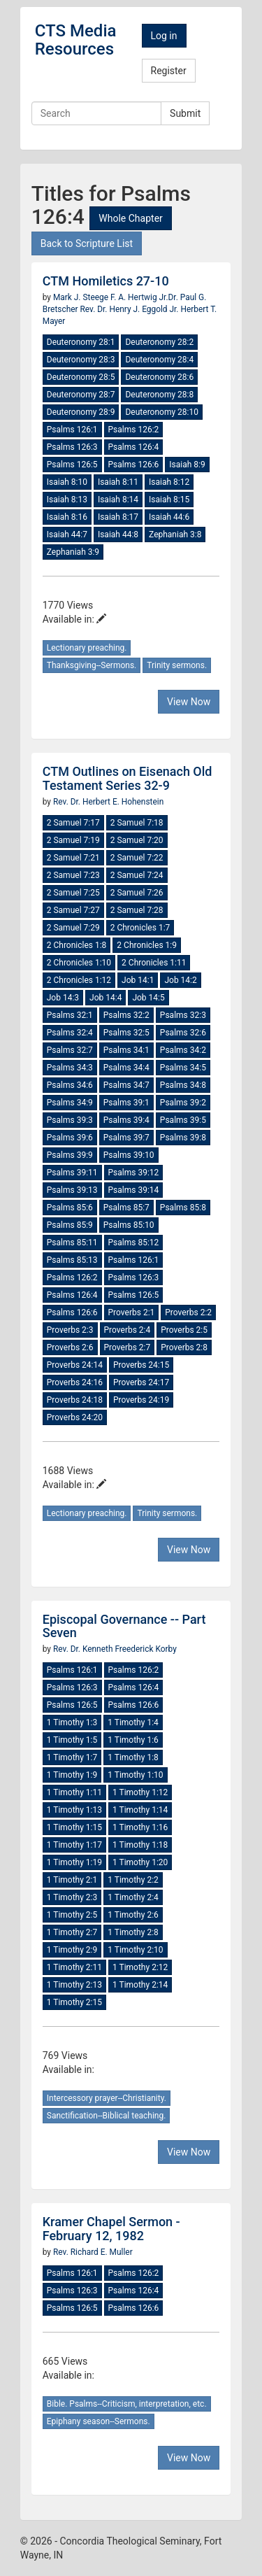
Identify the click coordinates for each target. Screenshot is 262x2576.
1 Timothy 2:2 (133, 1880)
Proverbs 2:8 (184, 1347)
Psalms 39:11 (72, 1172)
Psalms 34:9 (70, 1102)
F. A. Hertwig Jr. (139, 297)
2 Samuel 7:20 (136, 840)
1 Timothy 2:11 (74, 1967)
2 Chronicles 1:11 (154, 963)
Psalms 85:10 (128, 1225)
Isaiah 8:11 (118, 482)
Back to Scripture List (87, 243)
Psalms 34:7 (126, 1085)
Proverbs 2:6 (70, 1347)
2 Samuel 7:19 (73, 840)
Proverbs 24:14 (75, 1365)
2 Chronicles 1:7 (140, 928)
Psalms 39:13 (72, 1190)
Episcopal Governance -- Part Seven (124, 1626)
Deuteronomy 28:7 (81, 394)
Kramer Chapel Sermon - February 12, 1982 (111, 2228)
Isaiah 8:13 (67, 499)
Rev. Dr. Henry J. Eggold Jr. (129, 309)
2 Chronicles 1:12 (79, 980)
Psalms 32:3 (183, 1015)
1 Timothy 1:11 (74, 1792)
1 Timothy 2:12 (140, 1967)
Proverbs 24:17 (141, 1382)
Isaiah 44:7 (67, 534)
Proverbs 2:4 (127, 1330)
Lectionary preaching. (87, 648)
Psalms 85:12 (133, 1242)
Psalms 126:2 (133, 429)
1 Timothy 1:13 (74, 1810)
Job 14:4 (105, 998)
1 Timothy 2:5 (72, 1915)
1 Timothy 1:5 (72, 1740)
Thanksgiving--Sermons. (92, 665)
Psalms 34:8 (183, 1085)
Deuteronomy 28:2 (159, 342)
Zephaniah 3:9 (73, 552)
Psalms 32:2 (126, 1015)
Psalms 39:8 (183, 1137)
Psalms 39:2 (183, 1102)
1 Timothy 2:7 (72, 1932)
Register (169, 70)
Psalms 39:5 (183, 1120)
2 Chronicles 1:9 (147, 945)
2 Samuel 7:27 (73, 910)
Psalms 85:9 (70, 1225)
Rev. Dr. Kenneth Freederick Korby (115, 1649)
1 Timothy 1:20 (140, 1862)
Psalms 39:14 (133, 1190)
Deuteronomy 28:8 (159, 394)
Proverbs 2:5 (184, 1330)
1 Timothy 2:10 (135, 1950)
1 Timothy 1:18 (140, 1845)
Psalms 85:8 (183, 1207)
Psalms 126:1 (72, 429)
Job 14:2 (180, 980)
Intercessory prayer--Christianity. (106, 2098)
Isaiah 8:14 (118, 499)
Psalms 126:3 (72, 447)
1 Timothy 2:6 (133, 1915)
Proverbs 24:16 (75, 1382)
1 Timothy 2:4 (133, 1897)
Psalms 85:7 (126, 1207)
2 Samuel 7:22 (136, 858)
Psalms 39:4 (126, 1120)
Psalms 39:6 (70, 1137)
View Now (188, 701)
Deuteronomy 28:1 (81, 342)
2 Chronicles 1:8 (77, 945)
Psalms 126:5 (72, 464)
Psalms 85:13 (72, 1260)
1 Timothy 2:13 (74, 1985)
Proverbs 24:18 (75, 1400)
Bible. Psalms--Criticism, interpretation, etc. (127, 2404)
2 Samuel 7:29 (73, 928)
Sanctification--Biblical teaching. (106, 2116)
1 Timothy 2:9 (72, 1950)
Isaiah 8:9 (187, 464)
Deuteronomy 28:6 (159, 377)
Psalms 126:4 (133, 447)
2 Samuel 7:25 (73, 893)
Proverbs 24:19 (141, 1400)
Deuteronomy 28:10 (161, 412)
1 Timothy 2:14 (140, 1985)
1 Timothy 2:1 (72, 1880)
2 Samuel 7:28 (136, 910)
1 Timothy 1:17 (74, 1845)
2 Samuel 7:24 (136, 875)
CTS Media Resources (76, 40)
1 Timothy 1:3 (72, 1722)
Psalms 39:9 (70, 1155)
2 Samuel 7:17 (73, 823)
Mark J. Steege (81, 297)
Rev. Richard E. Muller (93, 2252)
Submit (185, 113)
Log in (164, 35)
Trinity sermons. (177, 665)
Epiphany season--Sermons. (98, 2421)
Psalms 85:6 (70, 1207)
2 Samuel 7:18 (136, 823)
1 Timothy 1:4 (133, 1722)
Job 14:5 (148, 998)
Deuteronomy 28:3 (81, 360)
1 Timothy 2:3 (72, 1897)
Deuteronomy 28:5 (81, 377)
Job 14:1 (138, 980)
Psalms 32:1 (70, 1015)
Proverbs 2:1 (131, 1312)
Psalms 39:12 (133, 1172)
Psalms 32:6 (183, 1033)
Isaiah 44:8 (118, 534)
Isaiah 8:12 (169, 482)
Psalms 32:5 (126, 1033)
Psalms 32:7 (70, 1050)
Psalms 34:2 (183, 1050)
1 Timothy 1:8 (133, 1757)
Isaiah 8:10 (67, 482)
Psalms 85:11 (72, 1242)
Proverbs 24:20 (75, 1417)
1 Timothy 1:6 (133, 1740)
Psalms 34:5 (183, 1068)
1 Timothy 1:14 (140, 1810)
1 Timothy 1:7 (72, 1757)
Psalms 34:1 (126, 1050)
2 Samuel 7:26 (136, 893)
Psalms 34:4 (126, 1068)
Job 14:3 (63, 998)
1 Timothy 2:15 (74, 2002)
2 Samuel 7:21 (73, 858)
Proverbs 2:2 (188, 1312)
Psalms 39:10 (128, 1155)
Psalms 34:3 (70, 1068)
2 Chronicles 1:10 (79, 963)
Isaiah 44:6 (169, 517)
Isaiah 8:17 (118, 517)
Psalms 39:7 (126, 1137)
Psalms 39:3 (70, 1120)
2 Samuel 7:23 (73, 875)
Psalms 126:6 (133, 464)
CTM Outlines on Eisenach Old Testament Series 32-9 (127, 778)
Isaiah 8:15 (169, 499)
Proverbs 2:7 (127, 1347)
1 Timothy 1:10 (135, 1775)
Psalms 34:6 (70, 1085)
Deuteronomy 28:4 (159, 360)
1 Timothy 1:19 (74, 1862)
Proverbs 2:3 (70, 1330)
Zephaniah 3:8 (175, 534)
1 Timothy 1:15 (74, 1827)
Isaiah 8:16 (67, 517)
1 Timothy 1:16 (140, 1827)
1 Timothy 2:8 (133, 1932)
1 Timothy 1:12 (140, 1792)
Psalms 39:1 (126, 1102)
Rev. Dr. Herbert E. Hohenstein (108, 802)
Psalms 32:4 (70, 1033)
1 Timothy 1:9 (72, 1775)
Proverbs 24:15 (141, 1365)
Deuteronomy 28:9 (81, 412)
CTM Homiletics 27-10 (106, 281)
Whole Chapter (130, 218)
